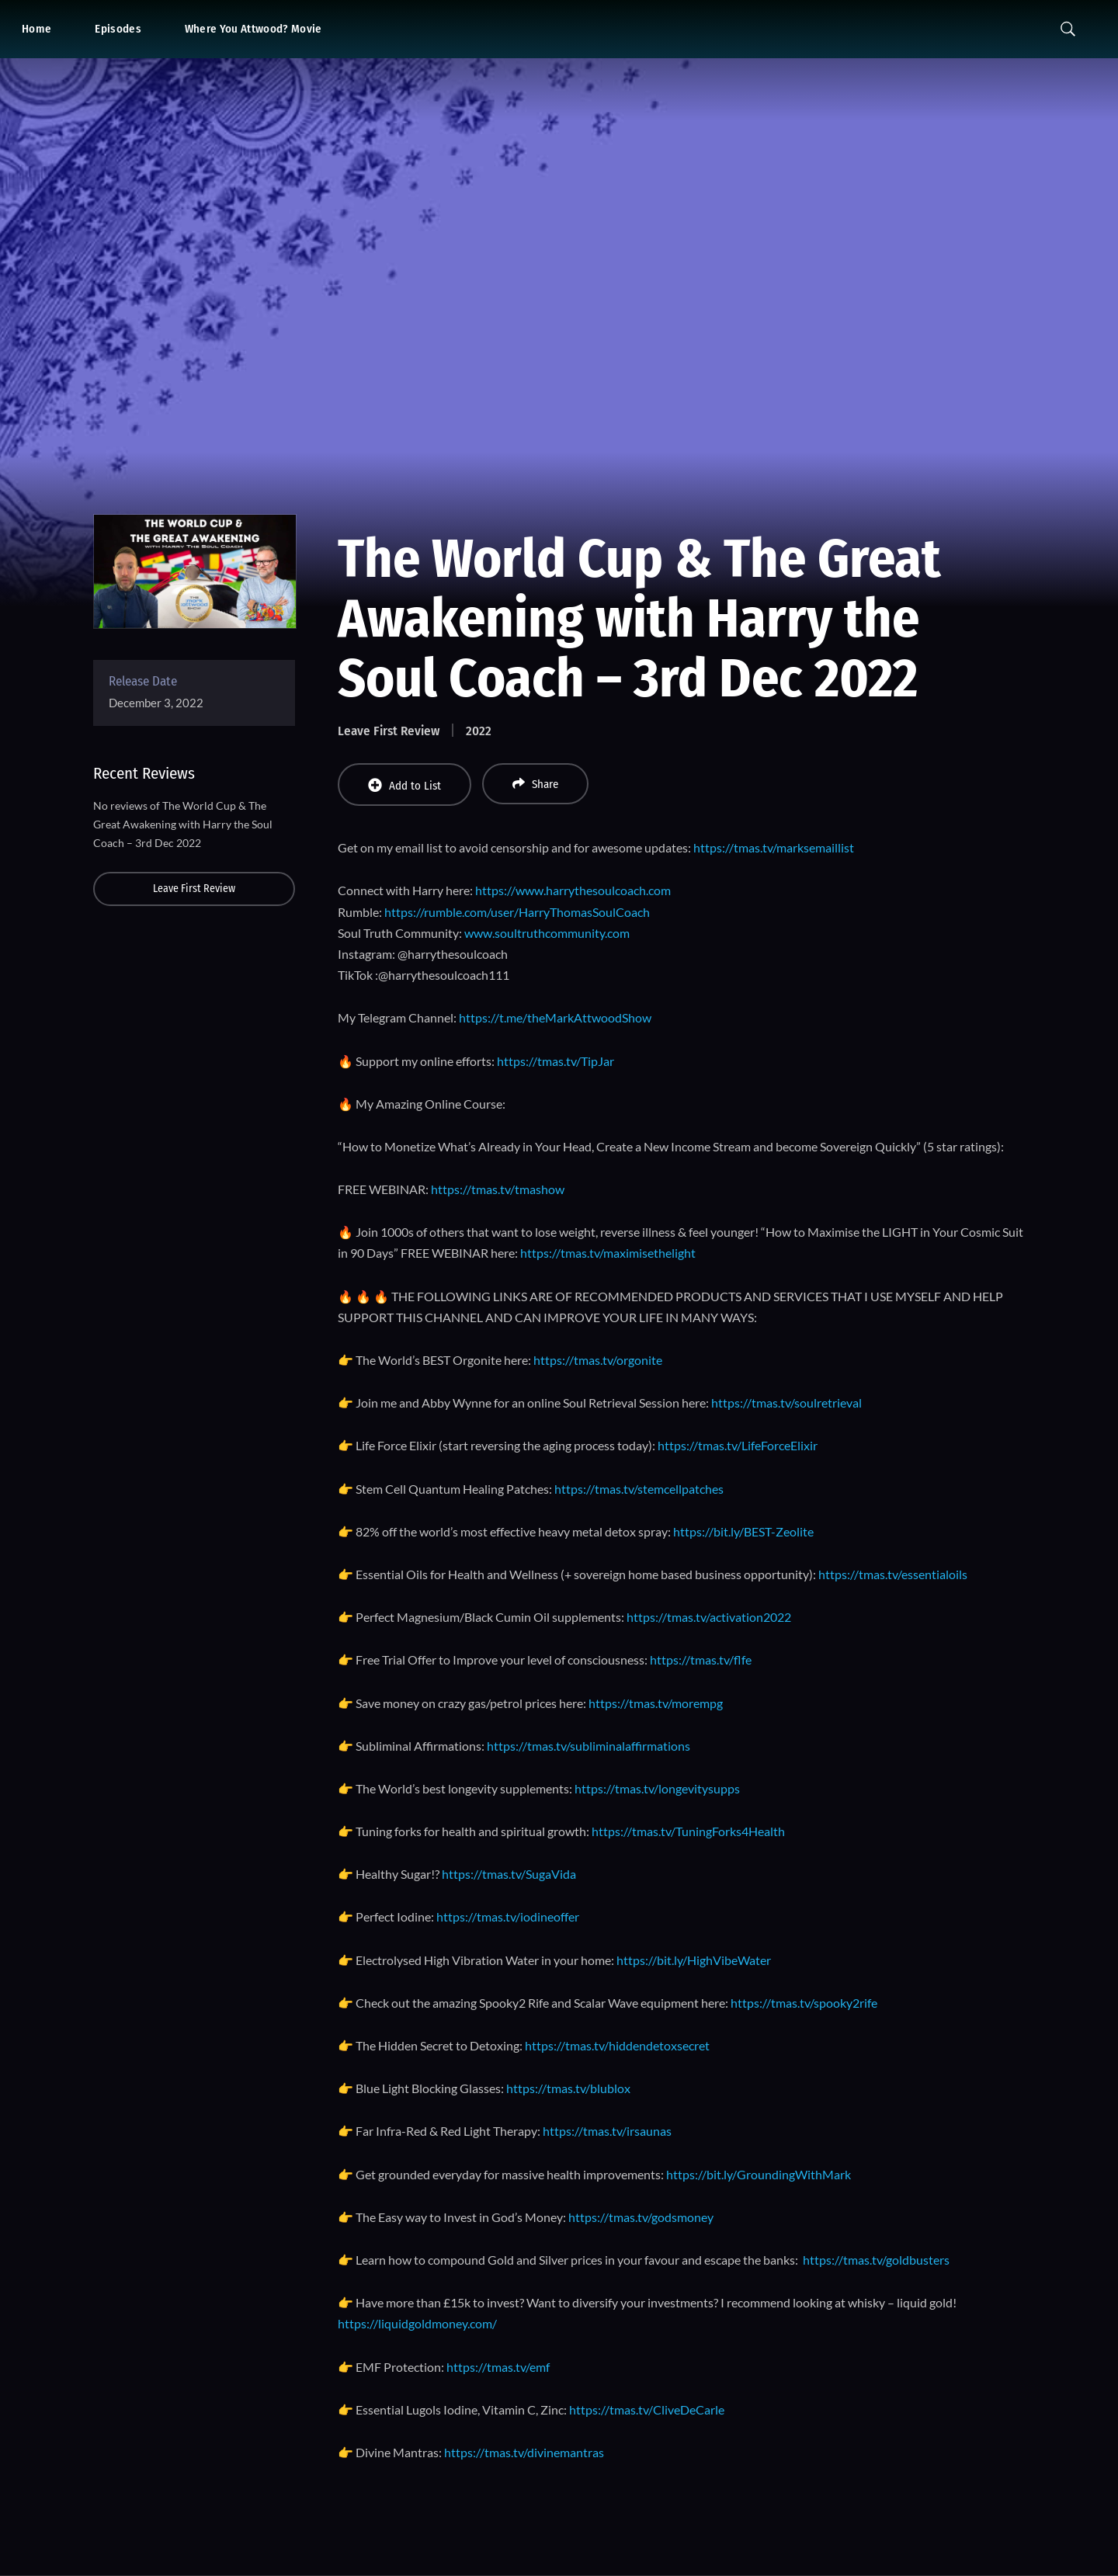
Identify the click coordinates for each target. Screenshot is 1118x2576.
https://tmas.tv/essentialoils (892, 1574)
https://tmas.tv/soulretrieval (786, 1402)
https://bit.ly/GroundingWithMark (758, 2174)
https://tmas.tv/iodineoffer (507, 1916)
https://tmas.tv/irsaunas (607, 2130)
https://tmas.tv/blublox (568, 2088)
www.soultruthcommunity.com (547, 932)
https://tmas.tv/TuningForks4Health (688, 1831)
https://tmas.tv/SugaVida (509, 1873)
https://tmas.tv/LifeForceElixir (738, 1445)
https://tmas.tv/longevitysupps (657, 1788)
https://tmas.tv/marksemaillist (773, 847)
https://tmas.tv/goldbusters (876, 2259)
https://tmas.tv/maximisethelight (608, 1252)
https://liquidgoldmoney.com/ (417, 2323)
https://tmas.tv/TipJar (555, 1061)
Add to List (404, 785)
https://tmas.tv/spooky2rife (804, 2002)
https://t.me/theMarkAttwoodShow (555, 1017)
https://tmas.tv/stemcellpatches (639, 1488)
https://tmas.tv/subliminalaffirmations (588, 1745)
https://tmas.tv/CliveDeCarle (646, 2409)
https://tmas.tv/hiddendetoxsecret (617, 2045)
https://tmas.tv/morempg (656, 1703)
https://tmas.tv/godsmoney (641, 2217)
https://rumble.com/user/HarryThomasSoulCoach (517, 911)
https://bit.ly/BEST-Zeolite (743, 1531)
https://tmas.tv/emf (498, 2366)
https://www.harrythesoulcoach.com (573, 890)
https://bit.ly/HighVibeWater (693, 1960)
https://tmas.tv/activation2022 (709, 1616)
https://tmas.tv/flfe (701, 1659)
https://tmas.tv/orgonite (597, 1359)
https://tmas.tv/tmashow (497, 1189)
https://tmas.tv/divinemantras (524, 2452)
